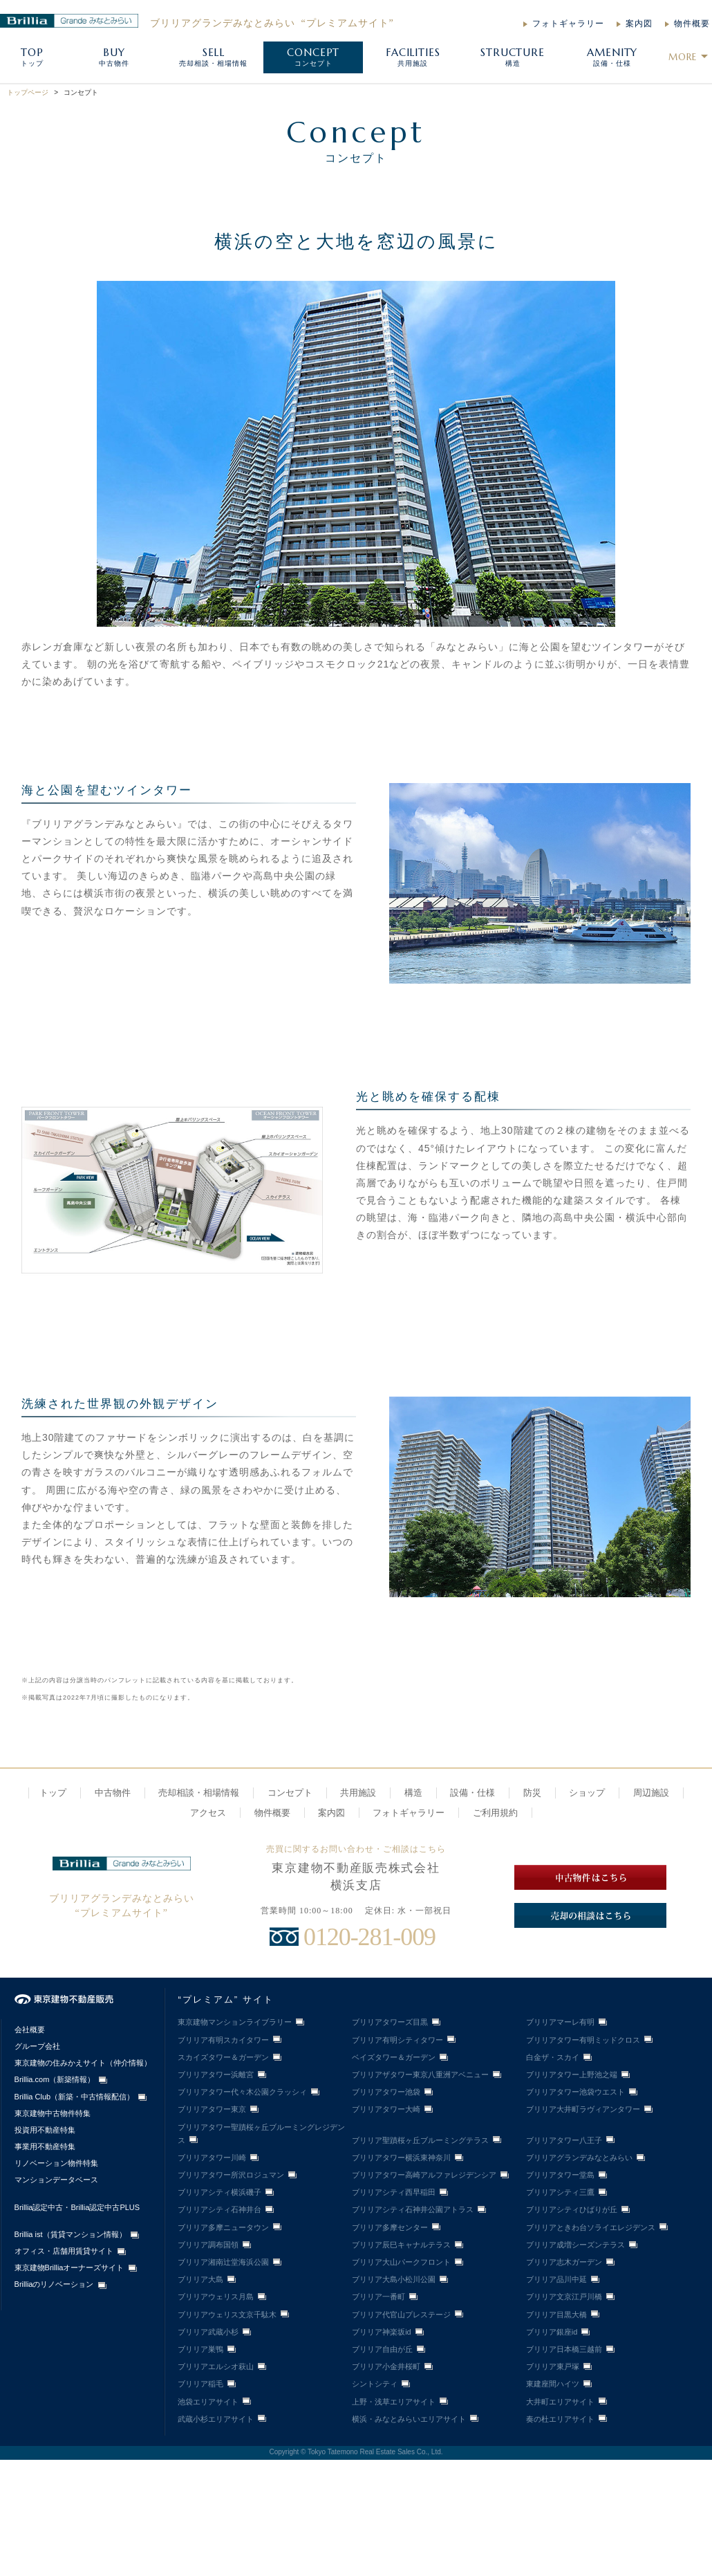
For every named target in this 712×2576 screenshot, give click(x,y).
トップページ (27, 92)
